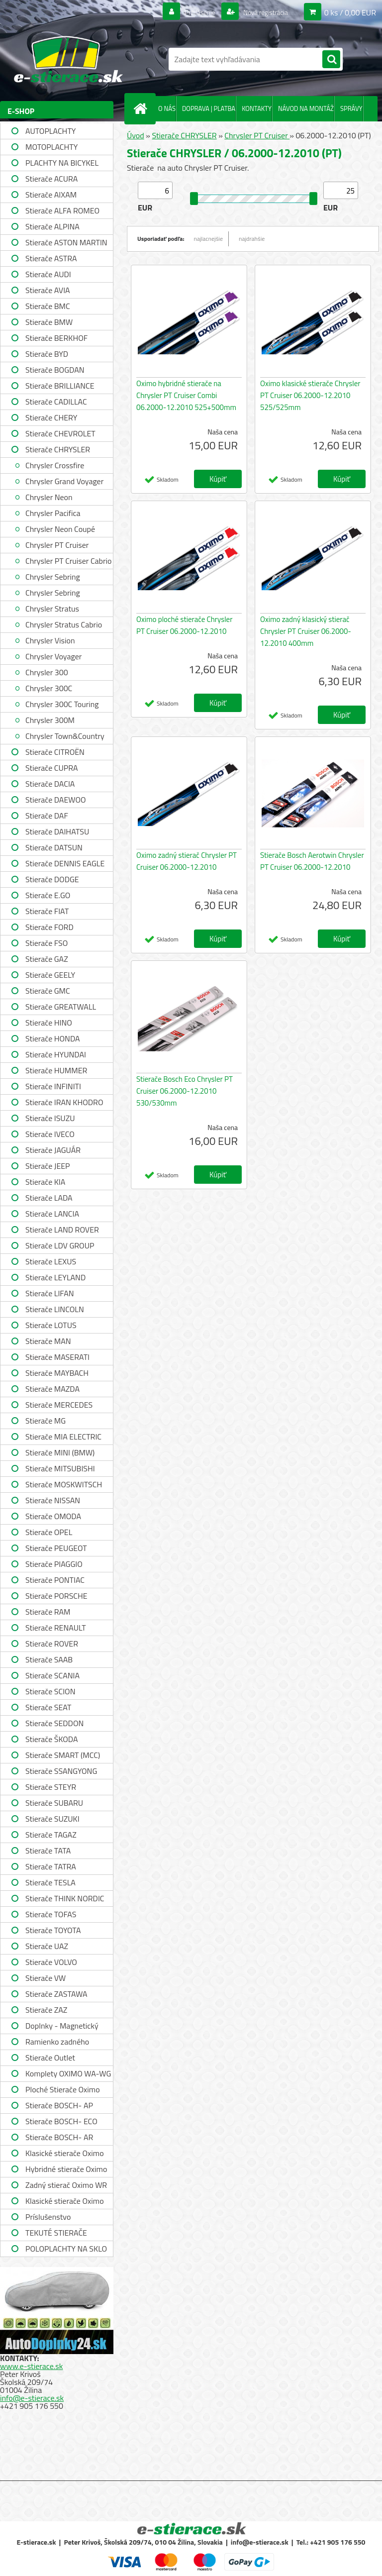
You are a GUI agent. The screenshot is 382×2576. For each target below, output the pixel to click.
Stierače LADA (49, 1198)
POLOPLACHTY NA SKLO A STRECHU (66, 2250)
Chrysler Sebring (52, 577)
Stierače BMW (49, 322)
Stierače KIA (45, 1182)
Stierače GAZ (46, 959)
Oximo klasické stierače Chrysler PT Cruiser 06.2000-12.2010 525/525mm (310, 395)
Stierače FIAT (47, 911)
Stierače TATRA (50, 1866)
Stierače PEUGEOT (56, 1548)
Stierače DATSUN (54, 847)
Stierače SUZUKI (52, 1819)
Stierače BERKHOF (56, 338)
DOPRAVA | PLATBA (208, 108)
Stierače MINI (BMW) (60, 1452)
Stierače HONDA (52, 1038)
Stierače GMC (47, 991)
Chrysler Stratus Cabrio (63, 624)
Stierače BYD (46, 354)
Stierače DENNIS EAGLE (64, 863)
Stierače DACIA (50, 784)
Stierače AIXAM (51, 195)
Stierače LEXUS (50, 1261)
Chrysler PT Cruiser (57, 545)
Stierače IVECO (50, 1134)
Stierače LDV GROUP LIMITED (59, 1246)
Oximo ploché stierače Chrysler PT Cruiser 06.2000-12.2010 (184, 625)
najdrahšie (252, 238)
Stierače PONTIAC (55, 1580)
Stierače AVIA (47, 290)
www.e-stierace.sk (31, 2366)
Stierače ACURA (51, 179)
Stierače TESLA (50, 1882)
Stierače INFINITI (53, 1086)
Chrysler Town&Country (64, 736)
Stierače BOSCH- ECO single (61, 2122)
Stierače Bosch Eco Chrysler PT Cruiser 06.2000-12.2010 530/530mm (184, 1091)
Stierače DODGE (52, 879)
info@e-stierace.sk (32, 2398)
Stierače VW (45, 1978)
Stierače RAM (47, 1612)
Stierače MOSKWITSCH (63, 1484)
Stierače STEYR (50, 1787)
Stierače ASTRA (51, 258)
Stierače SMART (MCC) (62, 1755)
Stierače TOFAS (50, 1914)
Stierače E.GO (47, 895)
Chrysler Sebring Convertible (52, 594)
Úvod (135, 135)
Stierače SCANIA (52, 1675)
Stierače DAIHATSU (57, 831)
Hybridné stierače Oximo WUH (66, 2170)
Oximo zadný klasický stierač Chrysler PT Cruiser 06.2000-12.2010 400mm (305, 631)
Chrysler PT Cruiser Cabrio (68, 561)
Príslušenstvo (48, 2217)
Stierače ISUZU (50, 1118)
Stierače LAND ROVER (62, 1230)
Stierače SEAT (48, 1707)
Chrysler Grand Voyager (64, 481)
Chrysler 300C (48, 688)
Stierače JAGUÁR (53, 1150)
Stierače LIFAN (49, 1293)
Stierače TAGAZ (51, 1835)
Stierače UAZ (46, 1946)
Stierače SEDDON (54, 1723)
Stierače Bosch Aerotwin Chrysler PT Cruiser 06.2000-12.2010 (312, 861)
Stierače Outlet (50, 2057)
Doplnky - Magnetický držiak (61, 2027)
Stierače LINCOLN (54, 1309)
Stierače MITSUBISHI (60, 1468)
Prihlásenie (187, 12)
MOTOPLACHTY (51, 147)
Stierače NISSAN (52, 1500)
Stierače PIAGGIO (54, 1564)
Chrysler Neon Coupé (60, 529)
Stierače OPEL (48, 1532)
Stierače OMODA (53, 1516)
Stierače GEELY (50, 975)
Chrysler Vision (50, 640)
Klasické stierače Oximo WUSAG (64, 2202)
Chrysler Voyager (53, 656)
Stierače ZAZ (46, 2010)
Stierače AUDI (48, 274)
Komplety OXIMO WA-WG (68, 2073)
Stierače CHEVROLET (60, 433)
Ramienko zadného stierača (57, 2043)
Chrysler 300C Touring (62, 704)
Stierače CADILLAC (56, 402)
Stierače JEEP (47, 1166)
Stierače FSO (46, 943)
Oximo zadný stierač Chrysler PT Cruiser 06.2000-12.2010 (186, 861)
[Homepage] (142, 108)
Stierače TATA (48, 1850)
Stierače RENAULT (55, 1628)
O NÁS (167, 108)
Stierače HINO (48, 1023)
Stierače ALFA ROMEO (62, 210)
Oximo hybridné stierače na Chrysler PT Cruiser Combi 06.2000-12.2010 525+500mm (186, 395)
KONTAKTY (257, 108)
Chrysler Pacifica (52, 513)
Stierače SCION (50, 1691)
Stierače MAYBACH (57, 1373)
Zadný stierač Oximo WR (66, 2185)
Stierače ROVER (51, 1643)
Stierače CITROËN (55, 752)
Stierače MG (45, 1421)
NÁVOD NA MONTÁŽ (306, 108)
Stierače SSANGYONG (61, 1771)
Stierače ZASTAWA (56, 1994)
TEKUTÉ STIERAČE (56, 2233)
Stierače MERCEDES (59, 1405)
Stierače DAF (46, 816)
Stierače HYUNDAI (55, 1054)
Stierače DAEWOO (55, 800)
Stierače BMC (47, 306)
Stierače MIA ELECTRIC (63, 1437)
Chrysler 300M (50, 720)
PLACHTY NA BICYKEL (61, 163)
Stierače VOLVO (51, 1962)
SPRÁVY (351, 108)
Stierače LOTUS (51, 1325)
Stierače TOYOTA (53, 1930)
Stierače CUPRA (51, 768)
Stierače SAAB (49, 1659)
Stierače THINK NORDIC (64, 1898)
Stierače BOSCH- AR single (59, 2138)
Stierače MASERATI (57, 1357)
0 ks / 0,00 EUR (350, 12)
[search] (331, 59)
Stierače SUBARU (54, 1803)
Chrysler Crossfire (54, 465)
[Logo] (68, 59)
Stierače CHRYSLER (57, 449)
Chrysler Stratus (52, 609)
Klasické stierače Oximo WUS (64, 2154)
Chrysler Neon (49, 497)
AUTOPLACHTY (50, 131)
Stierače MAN (48, 1341)
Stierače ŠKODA (51, 1739)
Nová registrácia (260, 12)
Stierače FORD (49, 927)
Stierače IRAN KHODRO (64, 1102)
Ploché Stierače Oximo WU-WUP (62, 2090)
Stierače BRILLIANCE (60, 386)
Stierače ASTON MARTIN (66, 242)
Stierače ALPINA (52, 226)
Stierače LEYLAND (55, 1277)
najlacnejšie (208, 238)
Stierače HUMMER (56, 1070)
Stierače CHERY (51, 417)
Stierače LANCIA (52, 1214)
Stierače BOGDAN (54, 370)
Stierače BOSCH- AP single (59, 2106)
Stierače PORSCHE (56, 1596)
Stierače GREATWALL (60, 1007)
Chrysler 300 (46, 672)
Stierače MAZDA (52, 1389)
